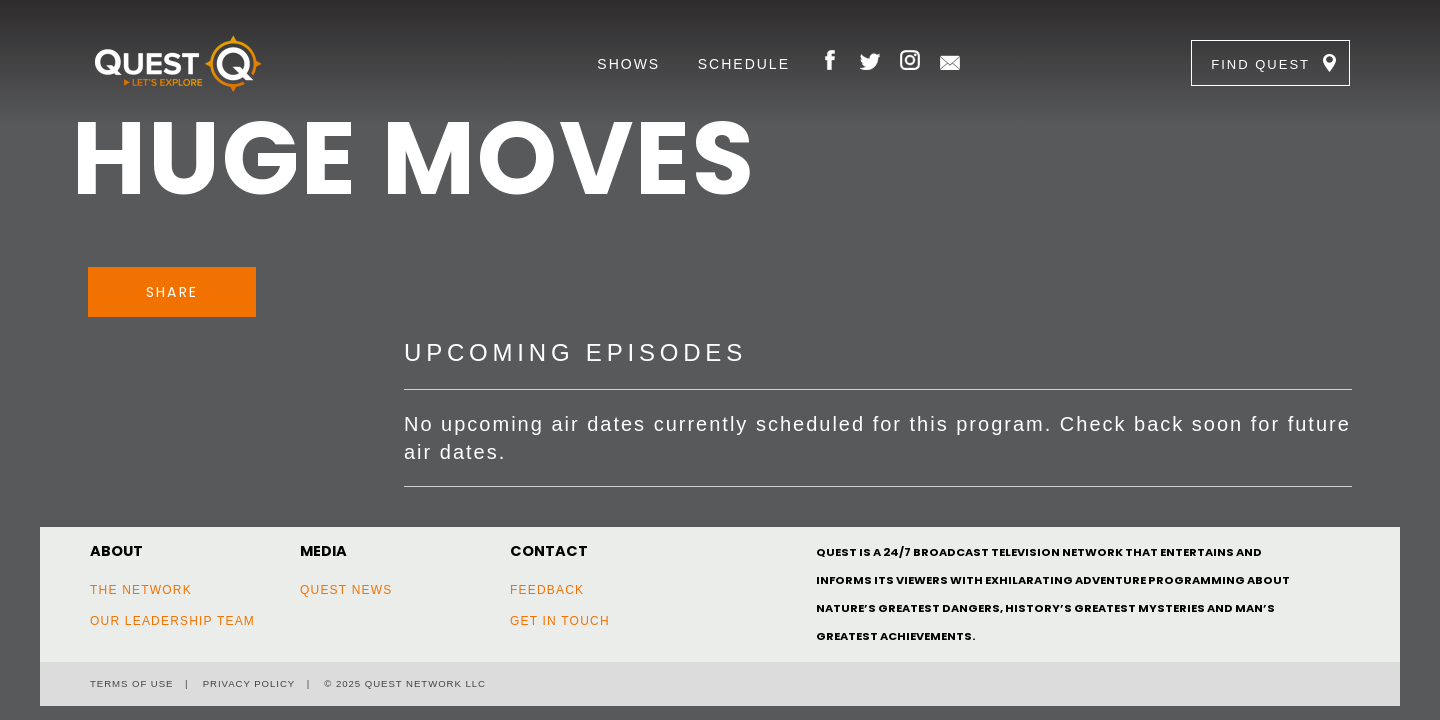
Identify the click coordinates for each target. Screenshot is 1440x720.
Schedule (744, 64)
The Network (141, 590)
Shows (628, 64)
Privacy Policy (249, 683)
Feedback (547, 590)
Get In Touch (560, 621)
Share (172, 292)
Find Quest (1260, 64)
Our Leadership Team (172, 621)
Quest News (346, 590)
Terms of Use (131, 683)
